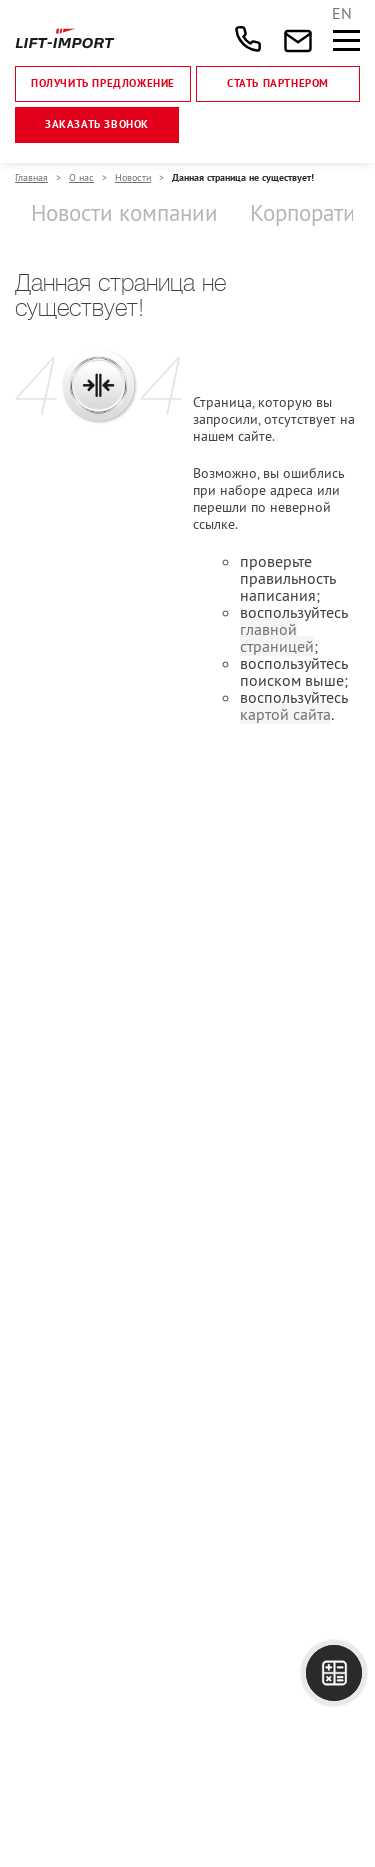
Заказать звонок (97, 125)
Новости (133, 177)
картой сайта (285, 714)
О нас (81, 177)
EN (342, 13)
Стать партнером (278, 84)
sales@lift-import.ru (288, 39)
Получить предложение (103, 84)
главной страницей (277, 637)
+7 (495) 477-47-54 (248, 39)
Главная (31, 177)
